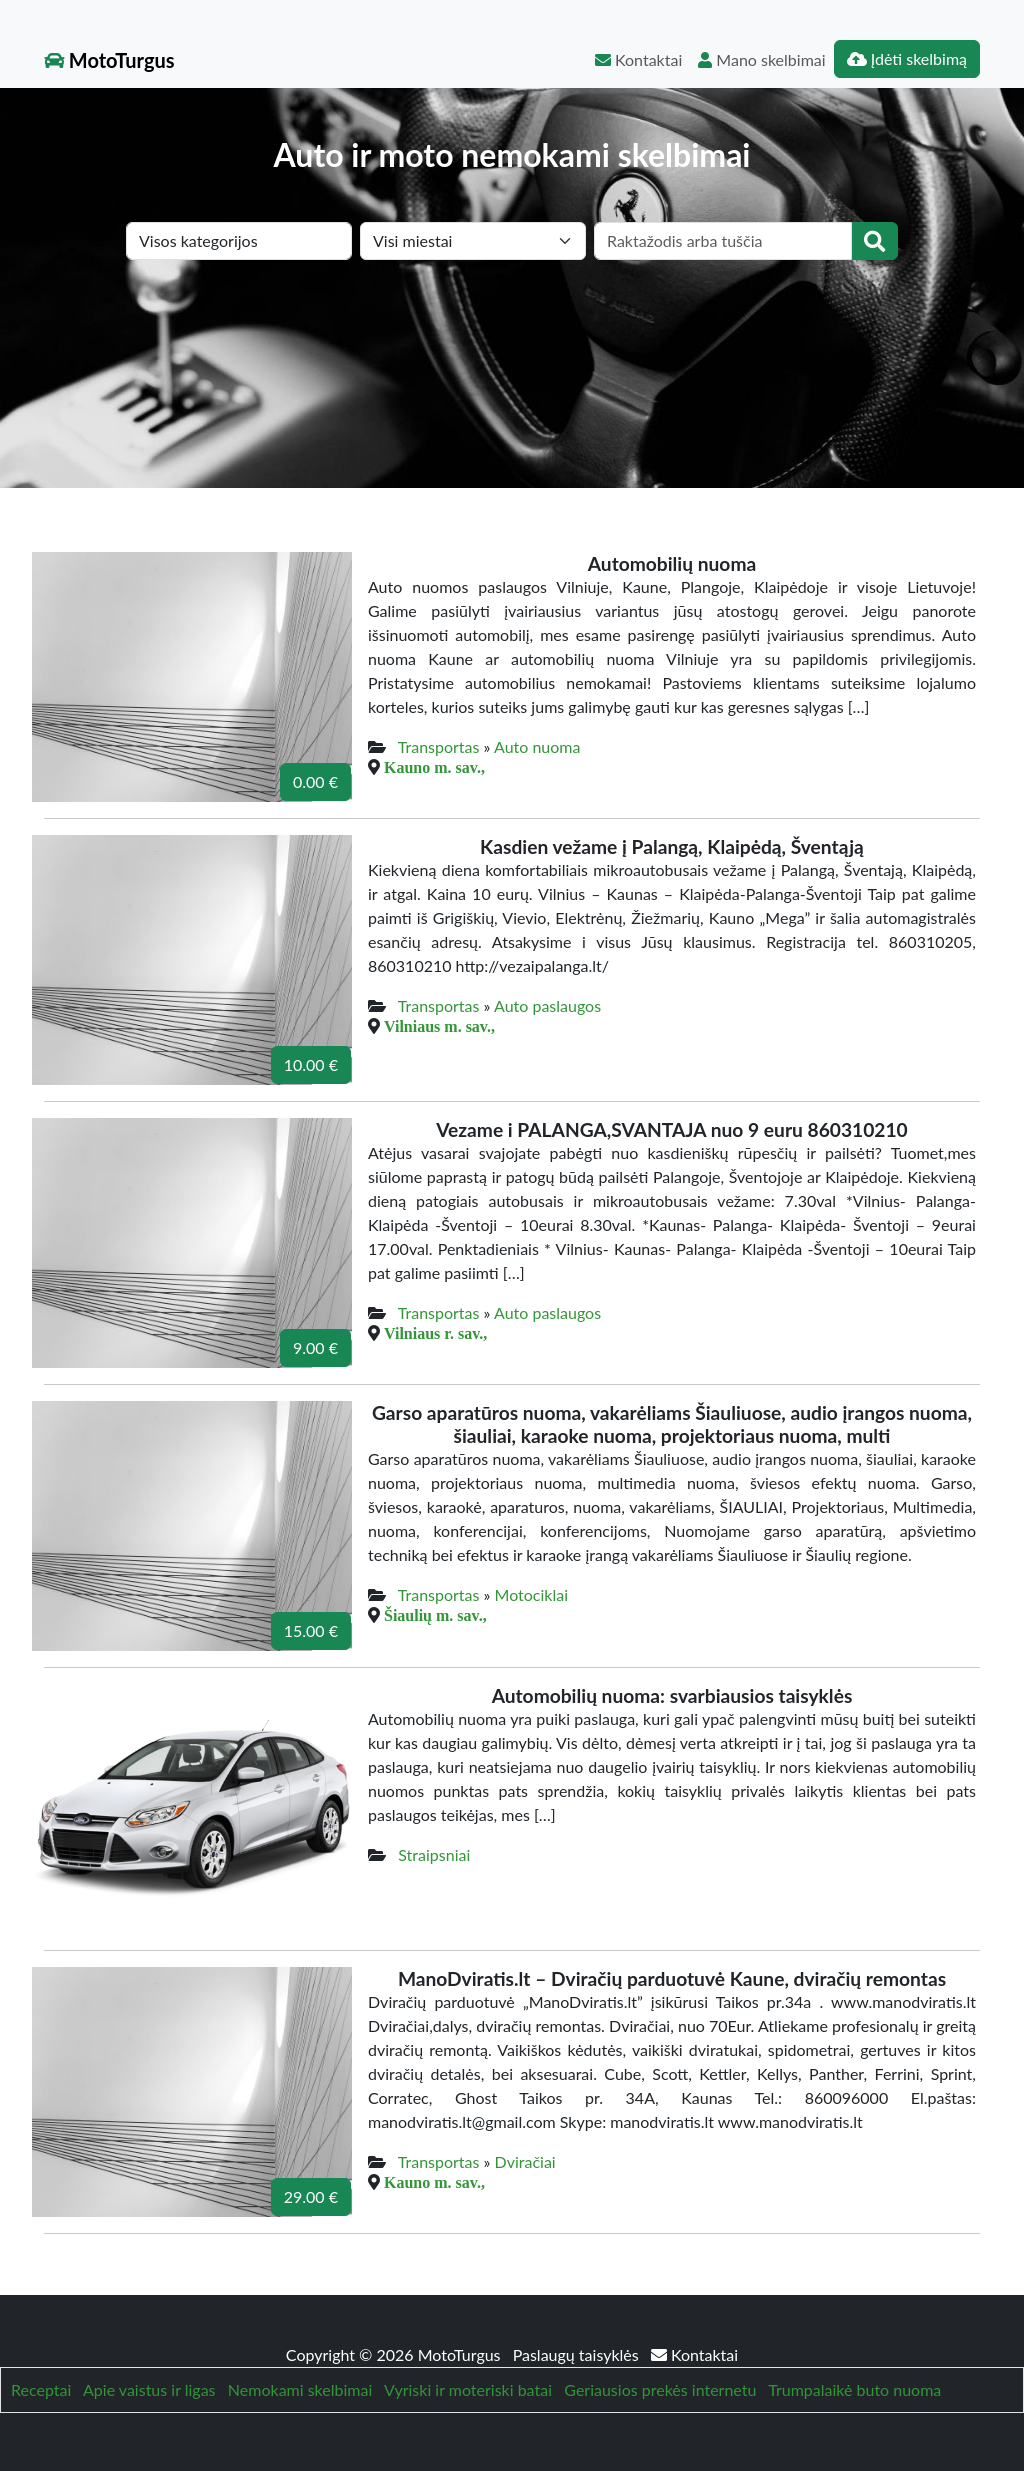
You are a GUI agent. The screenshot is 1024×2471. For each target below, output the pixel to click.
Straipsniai (434, 1854)
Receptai (41, 2389)
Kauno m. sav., (434, 767)
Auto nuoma (537, 746)
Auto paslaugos (547, 1005)
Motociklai (531, 1594)
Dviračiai (525, 2161)
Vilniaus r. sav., (435, 1333)
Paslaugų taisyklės (578, 2354)
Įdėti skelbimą (907, 58)
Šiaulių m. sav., (435, 1615)
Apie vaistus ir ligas (149, 2389)
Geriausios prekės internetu (660, 2389)
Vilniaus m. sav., (439, 1026)
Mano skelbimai (761, 59)
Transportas (439, 746)
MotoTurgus (109, 60)
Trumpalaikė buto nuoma (854, 2389)
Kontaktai (638, 59)
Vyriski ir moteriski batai (468, 2389)
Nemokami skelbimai (300, 2389)
